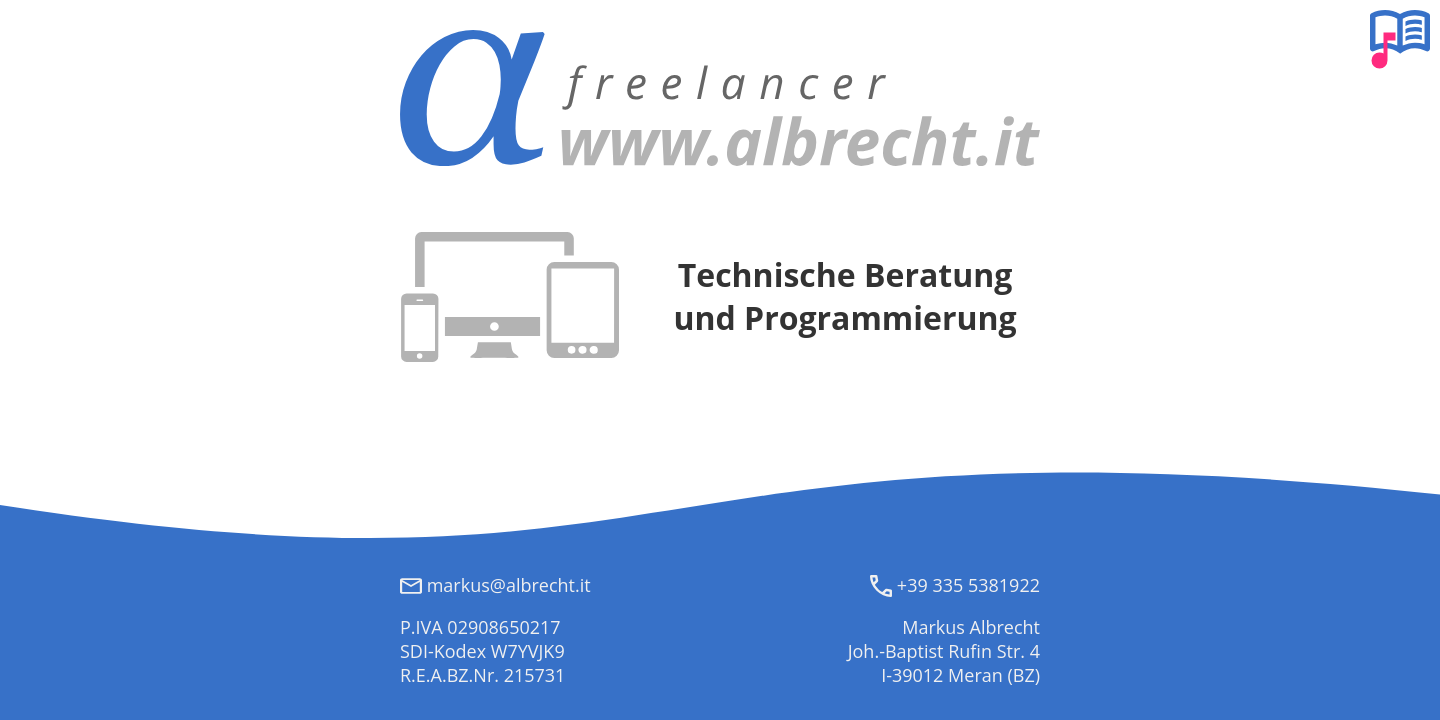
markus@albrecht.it (495, 585)
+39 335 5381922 (955, 585)
